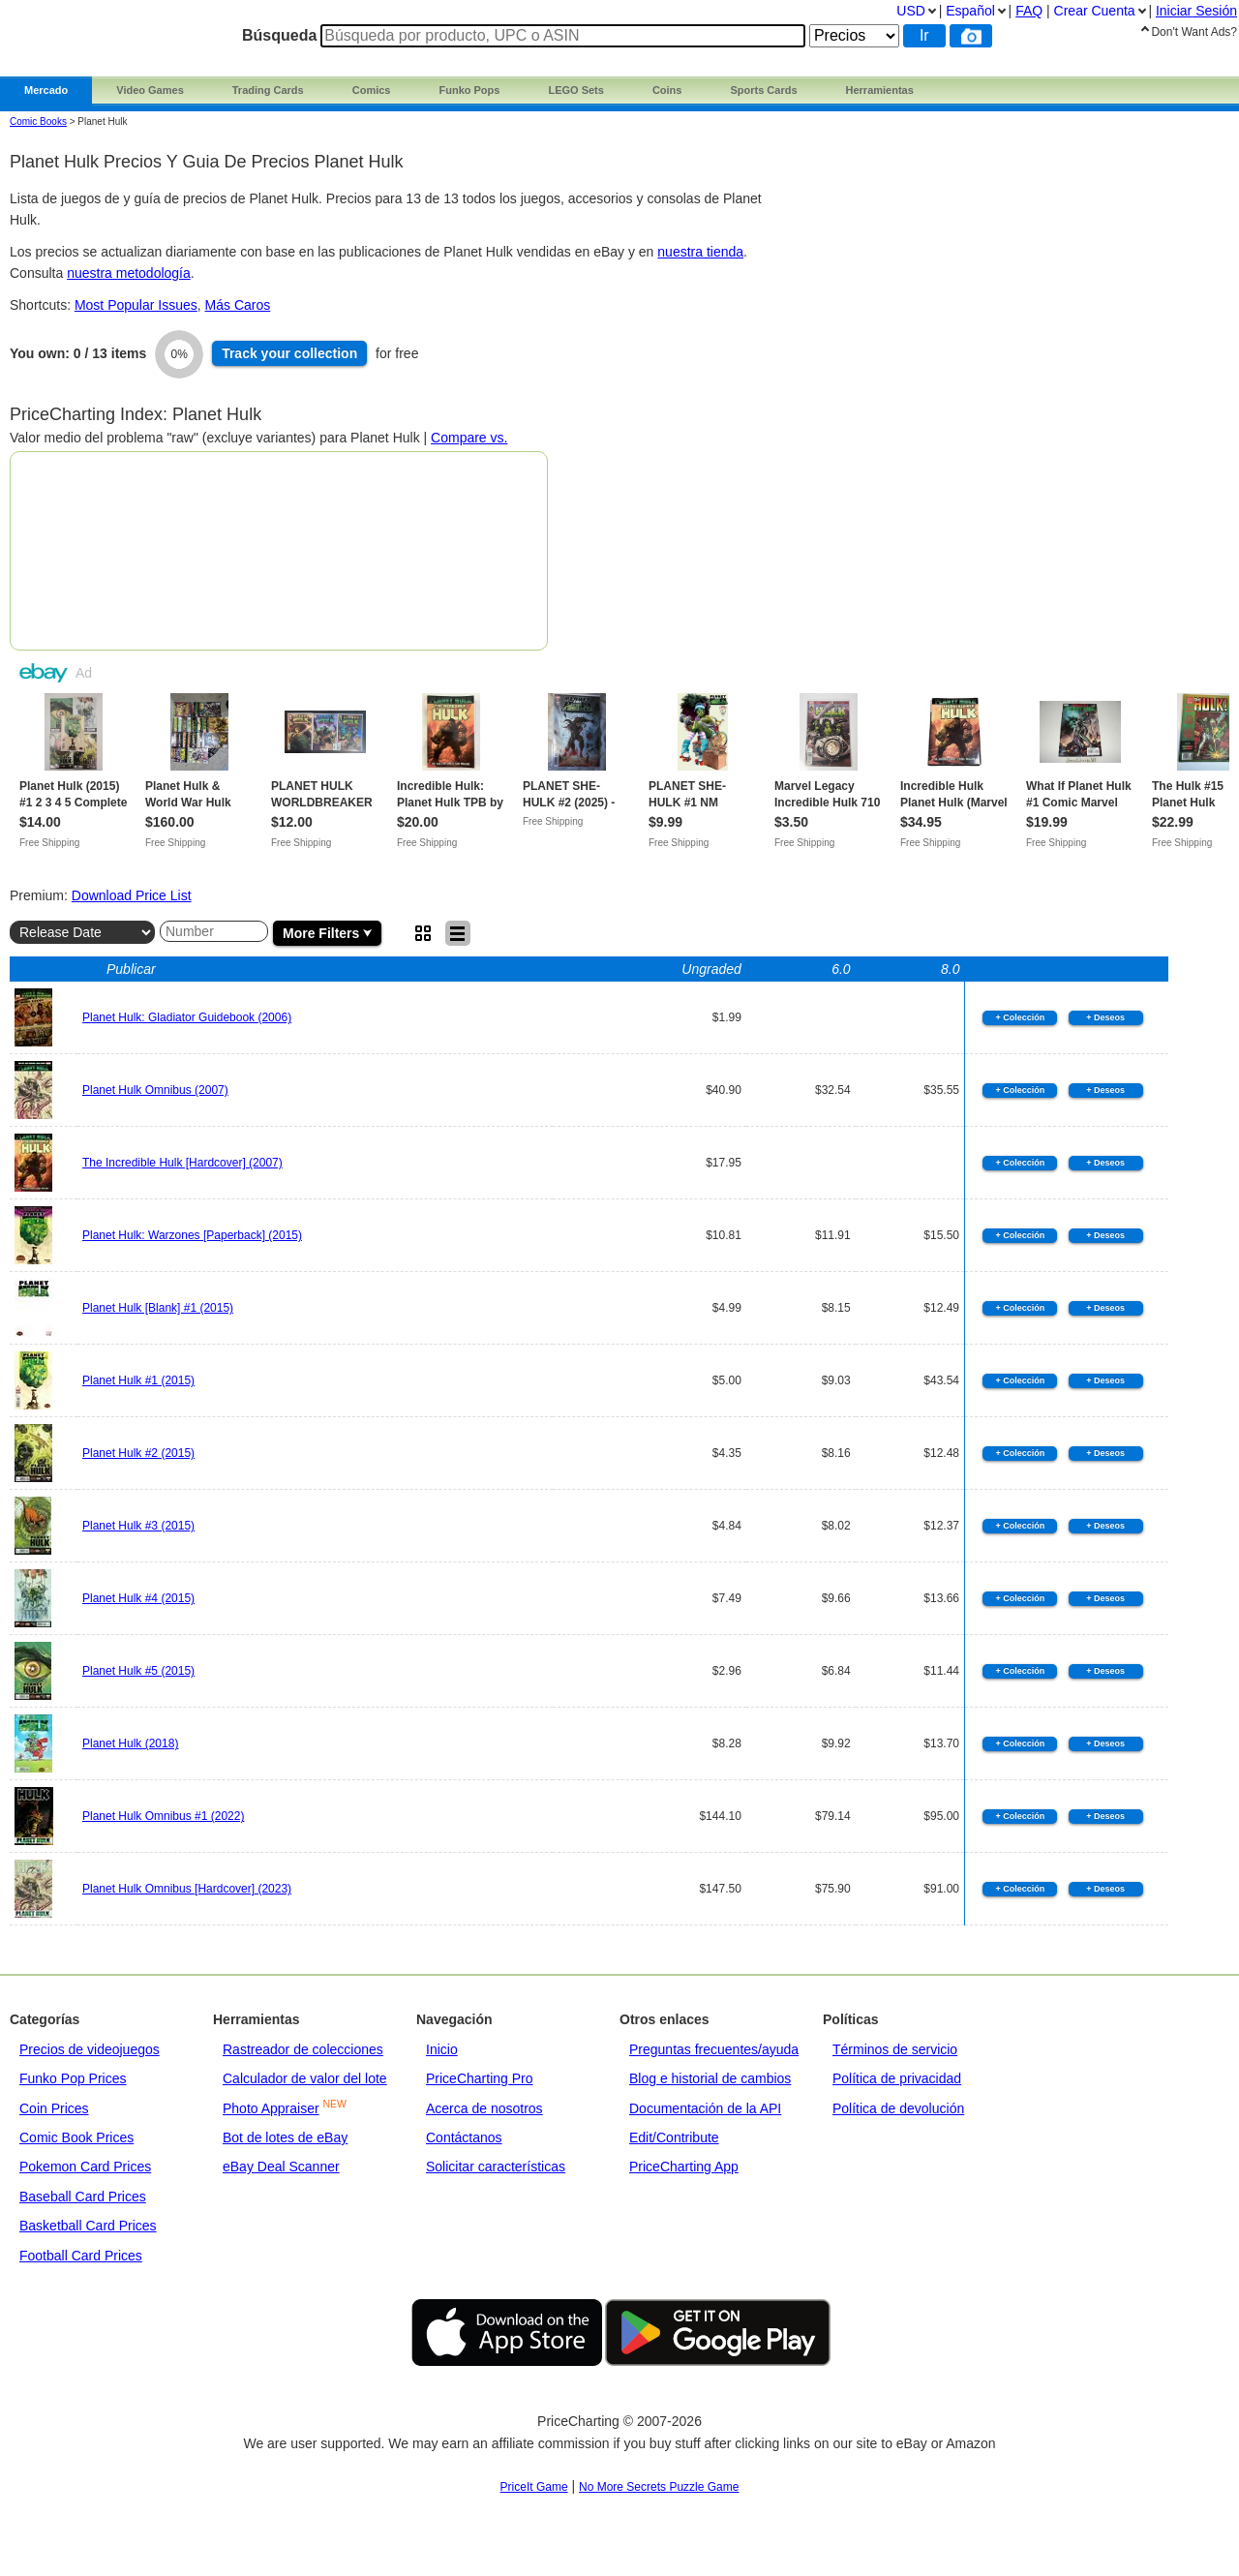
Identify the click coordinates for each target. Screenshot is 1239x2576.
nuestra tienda (700, 251)
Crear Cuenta (1094, 10)
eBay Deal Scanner (281, 2166)
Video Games (150, 90)
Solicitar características (495, 2166)
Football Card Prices (80, 2255)
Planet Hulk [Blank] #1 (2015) (157, 1308)
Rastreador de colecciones (303, 2049)
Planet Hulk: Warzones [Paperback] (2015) (192, 1235)
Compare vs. (469, 437)
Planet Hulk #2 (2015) (138, 1453)
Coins (667, 90)
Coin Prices (54, 2108)
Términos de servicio (894, 2049)
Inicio (442, 2049)
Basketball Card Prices (88, 2225)
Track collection (289, 353)
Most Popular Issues (136, 305)
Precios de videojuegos (89, 2049)
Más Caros (238, 305)
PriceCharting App (684, 2166)
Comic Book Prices (76, 2137)
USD (910, 10)
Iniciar (1196, 10)
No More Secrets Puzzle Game (659, 2487)
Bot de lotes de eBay (285, 2137)
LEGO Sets (575, 90)
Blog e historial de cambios (710, 2078)
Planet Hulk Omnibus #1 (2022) (163, 1816)
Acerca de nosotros (484, 2108)
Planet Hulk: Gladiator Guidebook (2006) (186, 1017)
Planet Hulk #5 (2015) (138, 1671)
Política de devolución (898, 2108)
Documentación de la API (705, 2108)
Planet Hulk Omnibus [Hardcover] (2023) (186, 1888)
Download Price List (132, 895)
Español (970, 10)
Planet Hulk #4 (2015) (138, 1598)
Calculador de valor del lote (305, 2078)
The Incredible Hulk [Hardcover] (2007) (182, 1162)
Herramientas (880, 90)
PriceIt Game (534, 2487)
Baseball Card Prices (82, 2196)
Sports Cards (763, 90)
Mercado (46, 90)
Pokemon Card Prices (85, 2166)
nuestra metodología (129, 273)
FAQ (1029, 10)
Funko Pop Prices (73, 2078)
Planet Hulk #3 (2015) (138, 1525)
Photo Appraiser (271, 2108)
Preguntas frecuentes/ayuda (714, 2049)
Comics (371, 90)
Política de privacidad (896, 2078)
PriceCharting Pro (479, 2078)
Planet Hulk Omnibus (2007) (155, 1090)
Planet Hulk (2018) (130, 1743)
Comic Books (38, 121)
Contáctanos (464, 2137)
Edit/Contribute (674, 2137)
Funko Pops (468, 90)
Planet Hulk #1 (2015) (138, 1380)
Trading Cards (268, 90)
